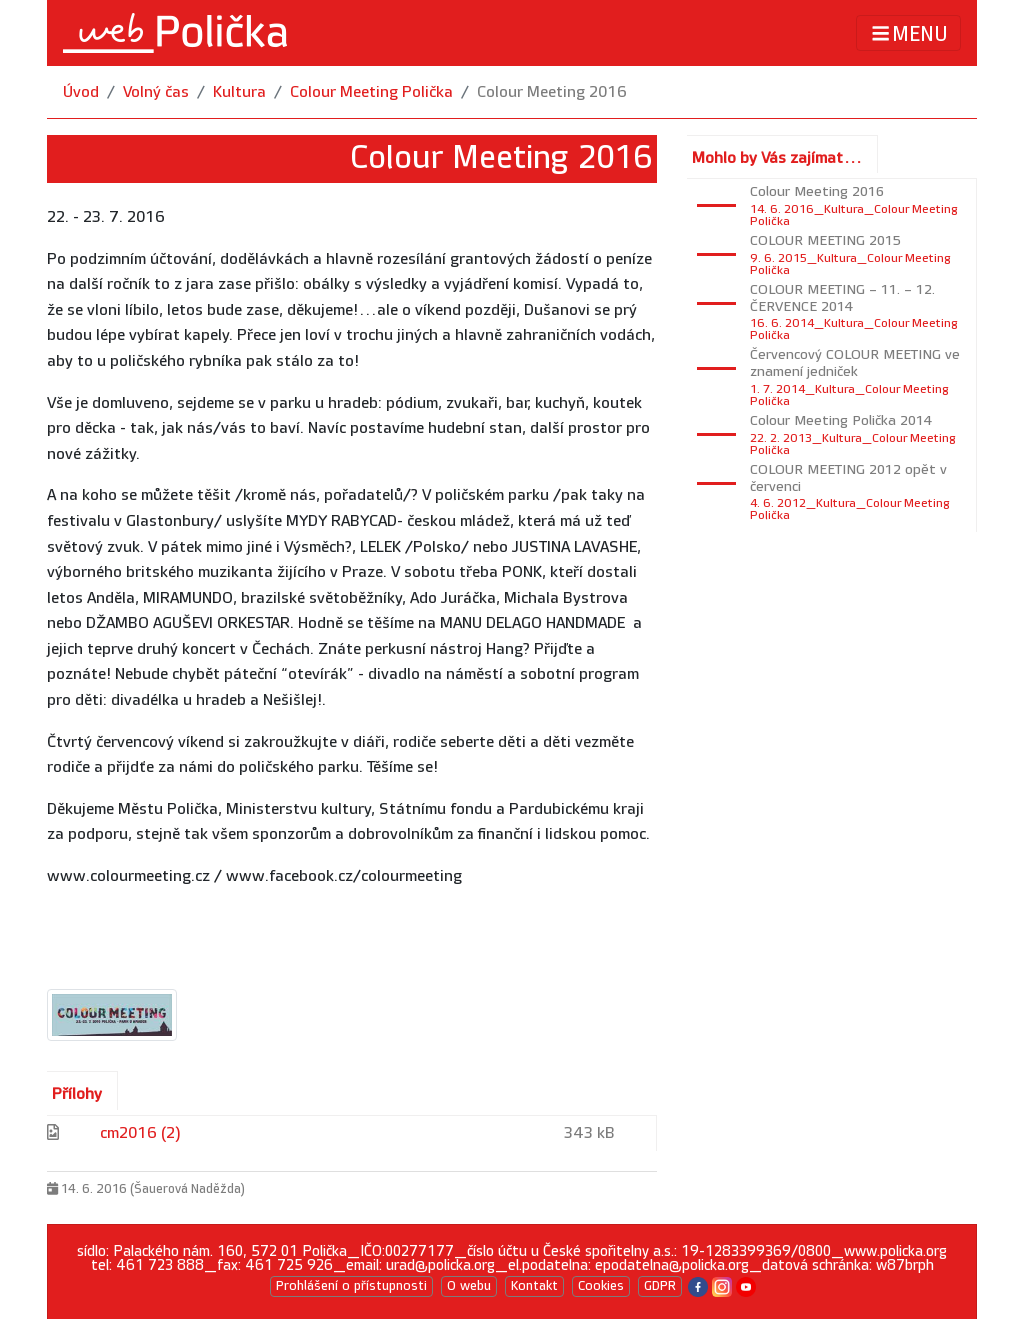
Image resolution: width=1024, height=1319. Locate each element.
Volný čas (156, 92)
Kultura (239, 92)
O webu (469, 1286)
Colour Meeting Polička (371, 92)
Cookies (601, 1286)
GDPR (660, 1286)
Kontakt (534, 1286)
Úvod (81, 92)
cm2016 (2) (140, 1133)
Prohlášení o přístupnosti (351, 1286)
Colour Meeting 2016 (552, 92)
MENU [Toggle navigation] (908, 33)
